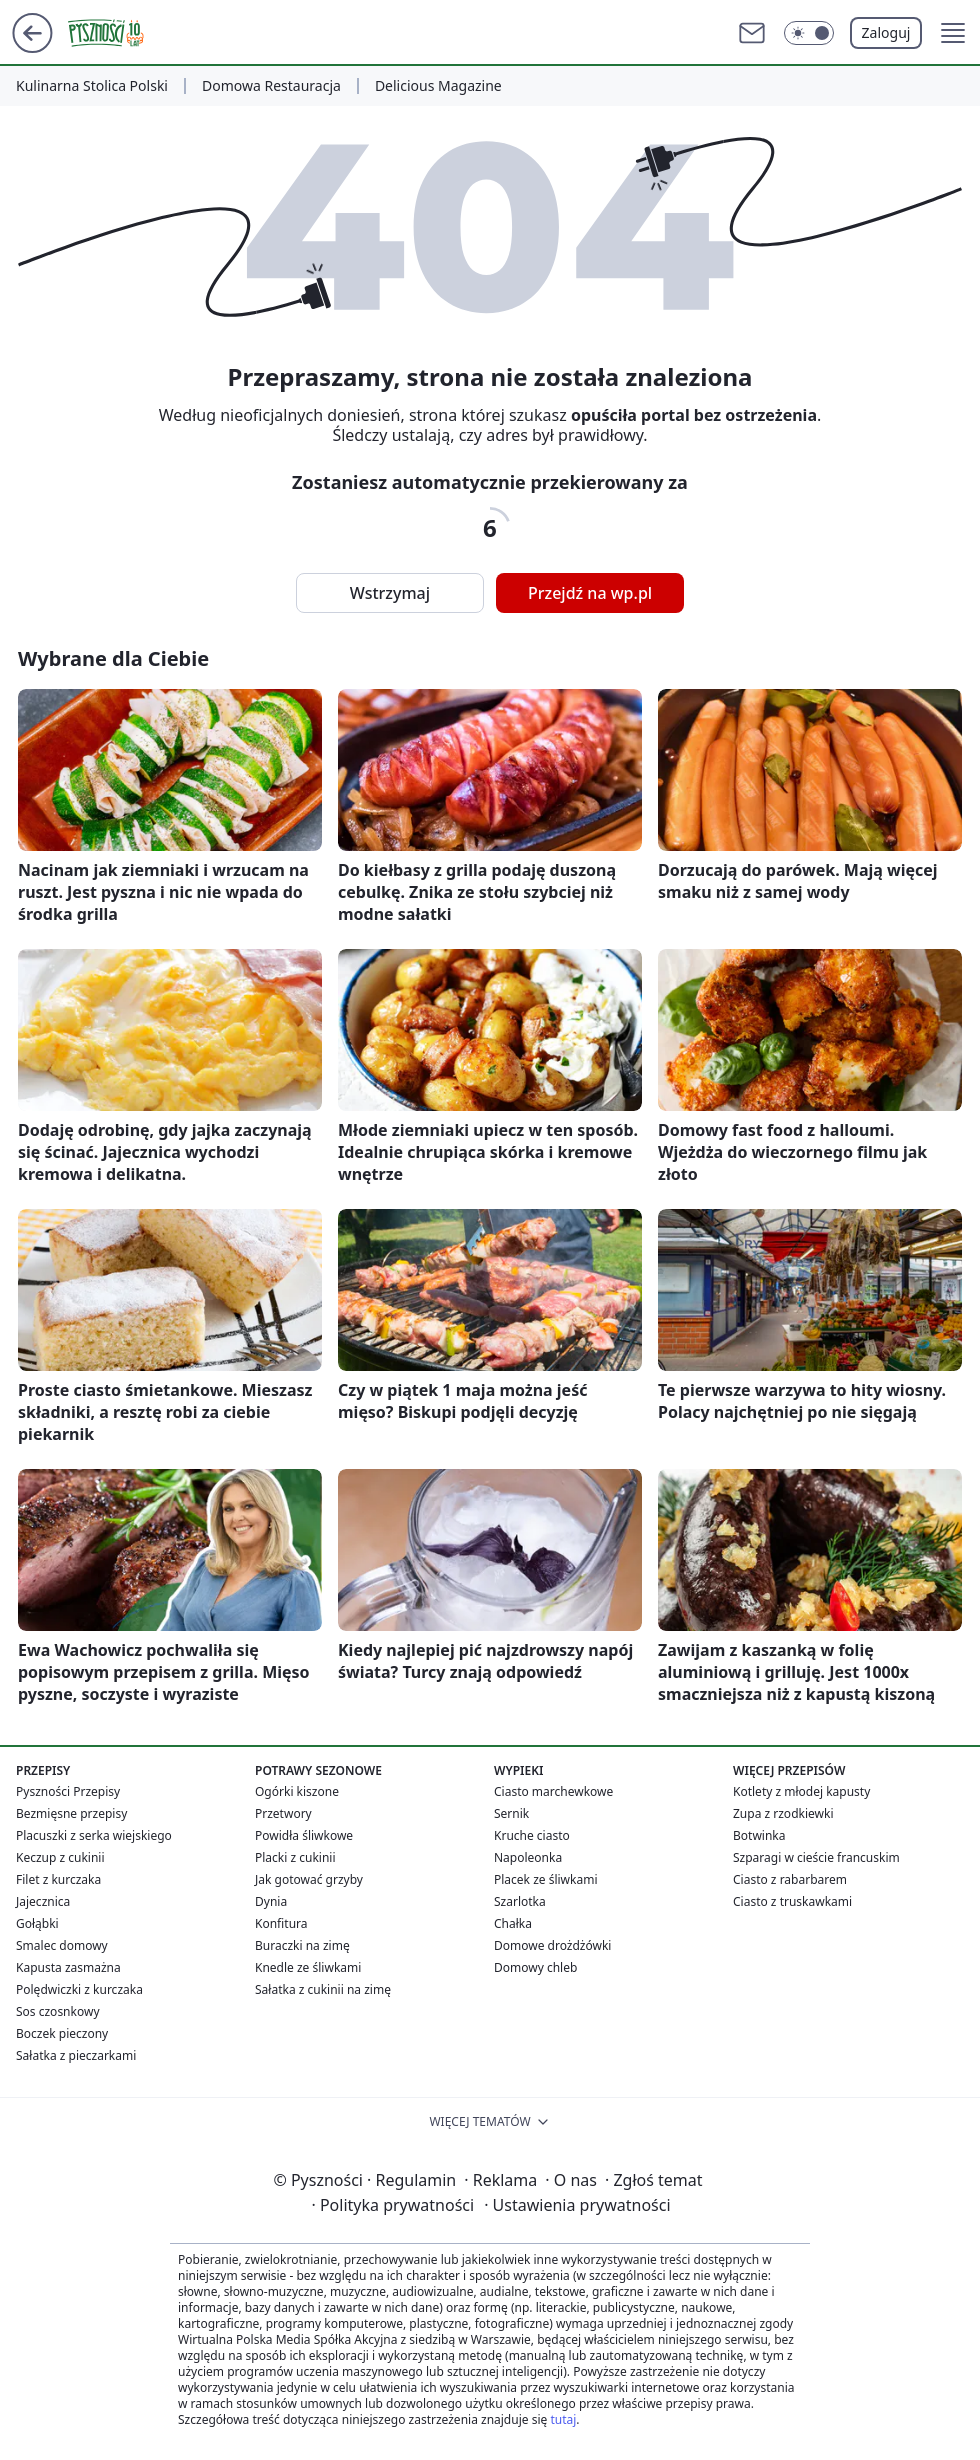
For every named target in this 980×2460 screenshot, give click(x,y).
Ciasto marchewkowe (553, 1791)
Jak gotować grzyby (309, 1879)
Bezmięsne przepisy (71, 1813)
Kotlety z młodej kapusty (801, 1791)
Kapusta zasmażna (68, 1967)
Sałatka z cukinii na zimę (323, 1989)
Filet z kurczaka (58, 1879)
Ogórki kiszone (297, 1791)
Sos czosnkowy (58, 2011)
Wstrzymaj (390, 593)
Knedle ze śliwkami (308, 1967)
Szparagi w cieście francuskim (816, 1857)
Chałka (513, 1923)
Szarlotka (520, 1901)
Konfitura (281, 1923)
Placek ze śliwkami (546, 1879)
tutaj (563, 2419)
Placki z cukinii (295, 1857)
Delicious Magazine (438, 86)
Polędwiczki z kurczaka (79, 1989)
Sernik (511, 1813)
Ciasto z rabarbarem (790, 1879)
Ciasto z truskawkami (792, 1901)
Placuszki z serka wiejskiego (94, 1835)
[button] (953, 33)
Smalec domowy (62, 1945)
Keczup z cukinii (60, 1857)
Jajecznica (43, 1901)
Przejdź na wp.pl (590, 593)
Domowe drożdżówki (552, 1945)
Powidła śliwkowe (304, 1835)
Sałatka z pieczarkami (76, 2055)
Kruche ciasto (532, 1835)
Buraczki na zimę (302, 1945)
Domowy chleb (535, 1967)
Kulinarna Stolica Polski (92, 86)
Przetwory (283, 1813)
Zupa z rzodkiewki (783, 1813)
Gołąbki (37, 1923)
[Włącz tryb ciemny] (809, 33)
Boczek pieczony (62, 2033)
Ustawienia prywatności (577, 2205)
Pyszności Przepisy (68, 1791)
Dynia (271, 1901)
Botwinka (759, 1835)
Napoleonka (528, 1857)
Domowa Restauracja (271, 86)
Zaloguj (886, 32)
